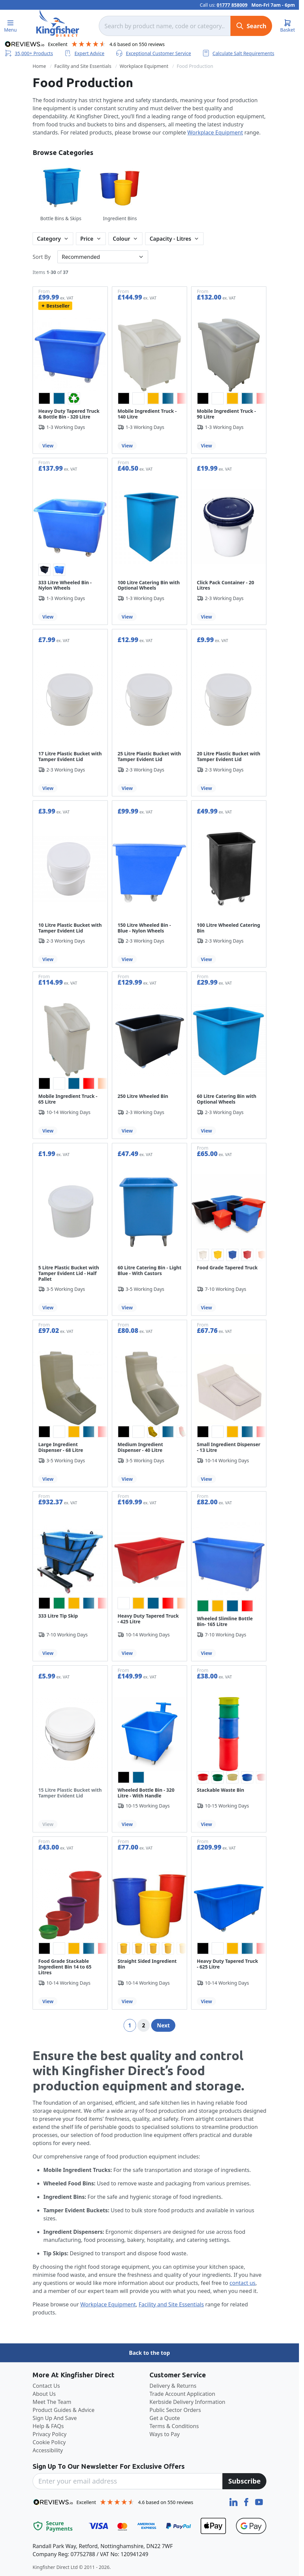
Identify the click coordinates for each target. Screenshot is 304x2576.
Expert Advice (84, 53)
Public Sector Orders (175, 2410)
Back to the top (149, 2352)
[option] (44, 398)
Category (49, 238)
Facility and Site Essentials (83, 66)
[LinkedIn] (234, 2501)
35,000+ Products (28, 53)
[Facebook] (247, 2501)
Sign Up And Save (55, 2418)
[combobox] (164, 26)
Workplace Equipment (144, 66)
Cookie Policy (49, 2442)
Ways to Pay (164, 2434)
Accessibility (48, 2450)
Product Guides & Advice (63, 2410)
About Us (44, 2393)
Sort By (42, 257)
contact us (242, 2283)
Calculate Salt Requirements (238, 53)
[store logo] (58, 23)
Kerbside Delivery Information (187, 2402)
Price (86, 238)
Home (39, 66)
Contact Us (46, 2385)
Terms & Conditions (174, 2426)
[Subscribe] (244, 2481)
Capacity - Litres (170, 238)
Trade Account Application (182, 2393)
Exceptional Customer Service (153, 53)
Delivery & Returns (173, 2385)
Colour (121, 238)
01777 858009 (232, 5)
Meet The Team (52, 2402)
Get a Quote (164, 2418)
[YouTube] (259, 2501)
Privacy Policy (50, 2434)
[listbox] (70, 398)
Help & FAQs (48, 2426)
